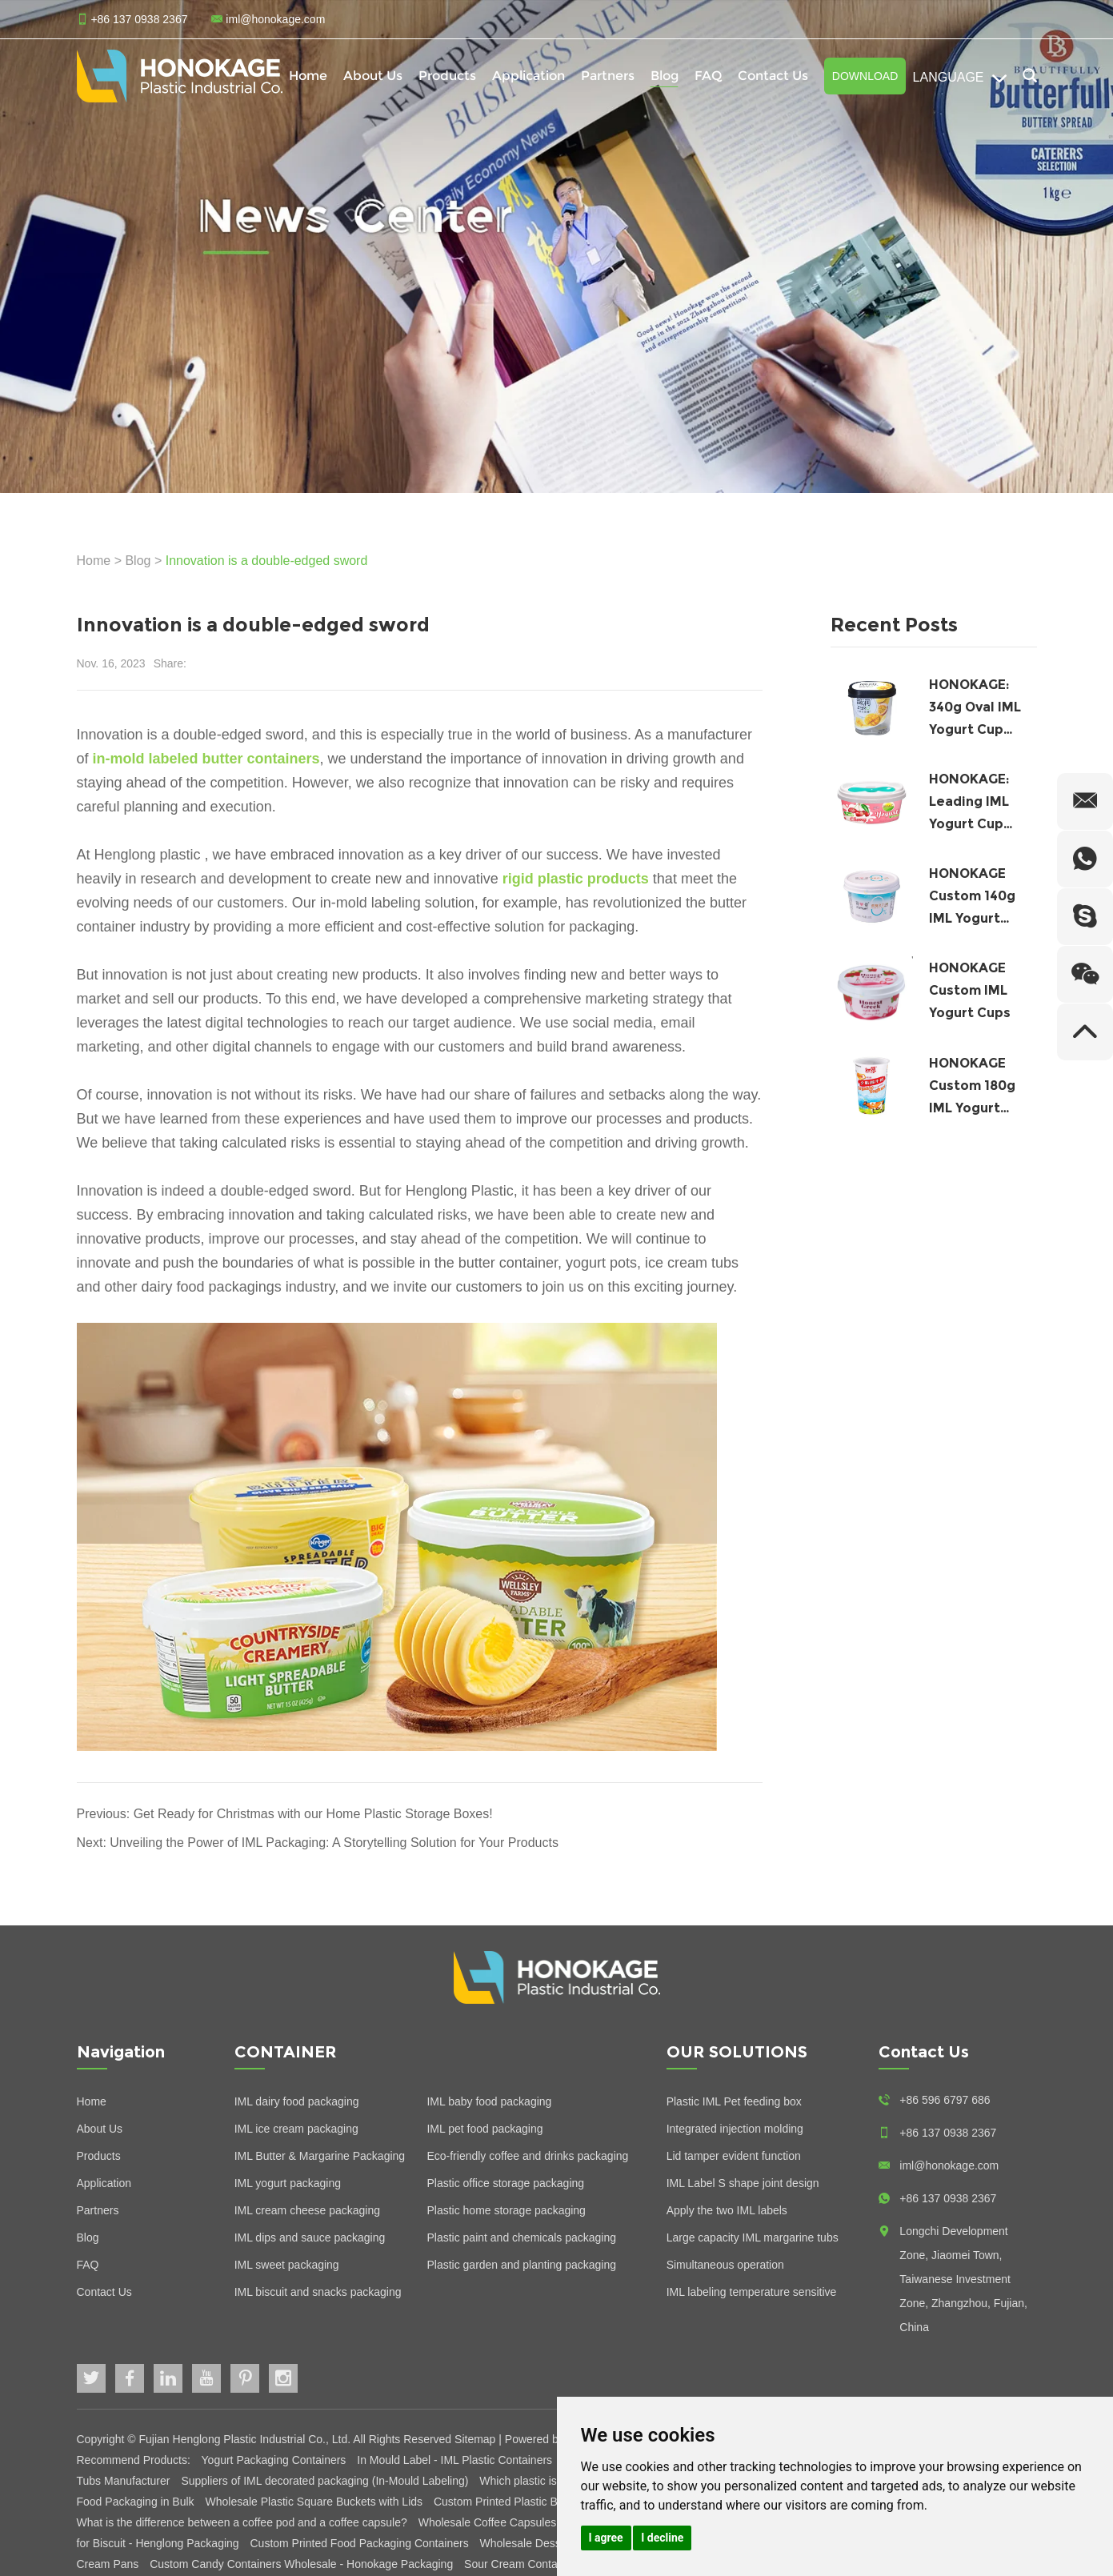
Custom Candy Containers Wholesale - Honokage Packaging (303, 2564)
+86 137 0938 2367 (947, 2198)
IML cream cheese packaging (307, 2210)
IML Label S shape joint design (743, 2183)
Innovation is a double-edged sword (267, 560)
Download (865, 76)
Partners (608, 75)
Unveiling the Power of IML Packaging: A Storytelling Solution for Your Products (334, 1842)
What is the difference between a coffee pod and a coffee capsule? (243, 2522)
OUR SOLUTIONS (737, 2051)
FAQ (708, 75)
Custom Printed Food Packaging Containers (361, 2543)
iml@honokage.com (275, 19)
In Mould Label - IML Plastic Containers (456, 2460)
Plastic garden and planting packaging (521, 2264)
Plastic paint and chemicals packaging (521, 2237)
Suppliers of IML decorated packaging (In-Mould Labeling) (326, 2480)
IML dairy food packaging (296, 2101)
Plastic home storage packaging (505, 2210)
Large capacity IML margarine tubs (753, 2237)
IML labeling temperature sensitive (752, 2292)
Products (447, 75)
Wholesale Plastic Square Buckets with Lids (315, 2501)
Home (308, 75)
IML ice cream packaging (296, 2128)
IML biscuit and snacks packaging (318, 2292)
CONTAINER (285, 2051)
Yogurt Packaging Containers (276, 2460)
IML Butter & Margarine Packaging (319, 2155)
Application (528, 75)
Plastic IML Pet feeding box (734, 2101)
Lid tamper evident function (734, 2155)
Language (960, 78)
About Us (372, 75)
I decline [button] (662, 2537)
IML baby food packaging (488, 2101)
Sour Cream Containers (523, 2564)
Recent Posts (894, 624)
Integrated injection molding (735, 2128)
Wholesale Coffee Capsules (488, 2522)
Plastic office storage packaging (505, 2183)
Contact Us (773, 75)
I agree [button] (606, 2537)
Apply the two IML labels (727, 2210)
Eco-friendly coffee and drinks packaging (527, 2155)
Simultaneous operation (725, 2264)
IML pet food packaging (484, 2128)
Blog (665, 75)
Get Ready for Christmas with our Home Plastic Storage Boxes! (313, 1814)
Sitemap (474, 2439)
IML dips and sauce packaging (310, 2237)
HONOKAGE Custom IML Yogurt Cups (970, 990)
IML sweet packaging (286, 2264)
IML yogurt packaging (287, 2183)
